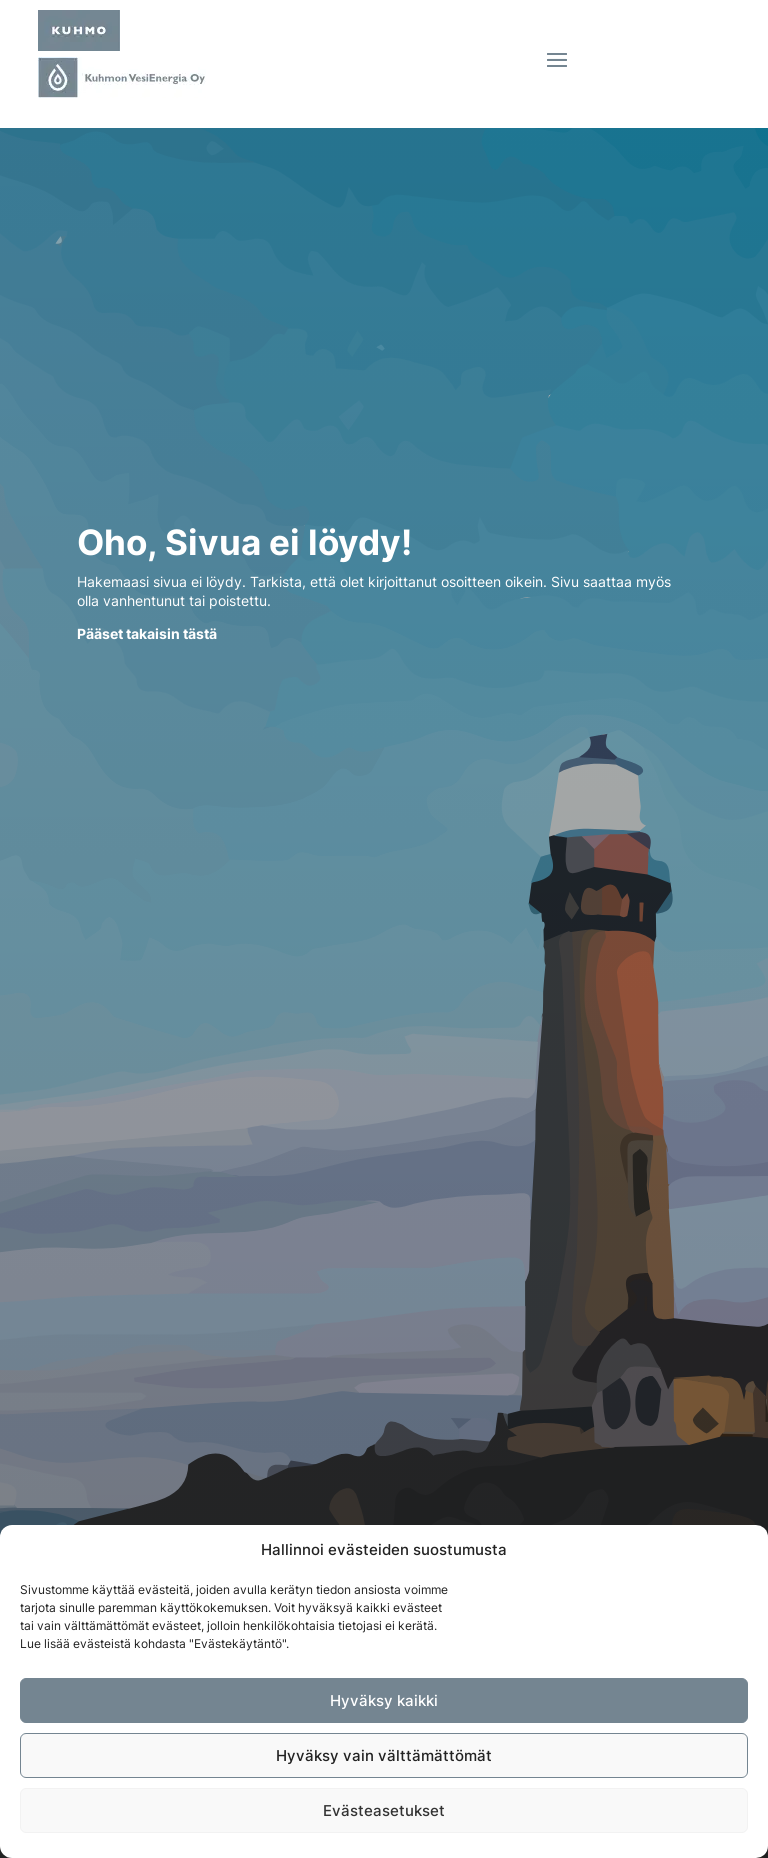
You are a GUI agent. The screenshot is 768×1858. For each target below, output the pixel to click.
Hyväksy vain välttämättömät (384, 1755)
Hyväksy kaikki (384, 1700)
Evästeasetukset (384, 1810)
